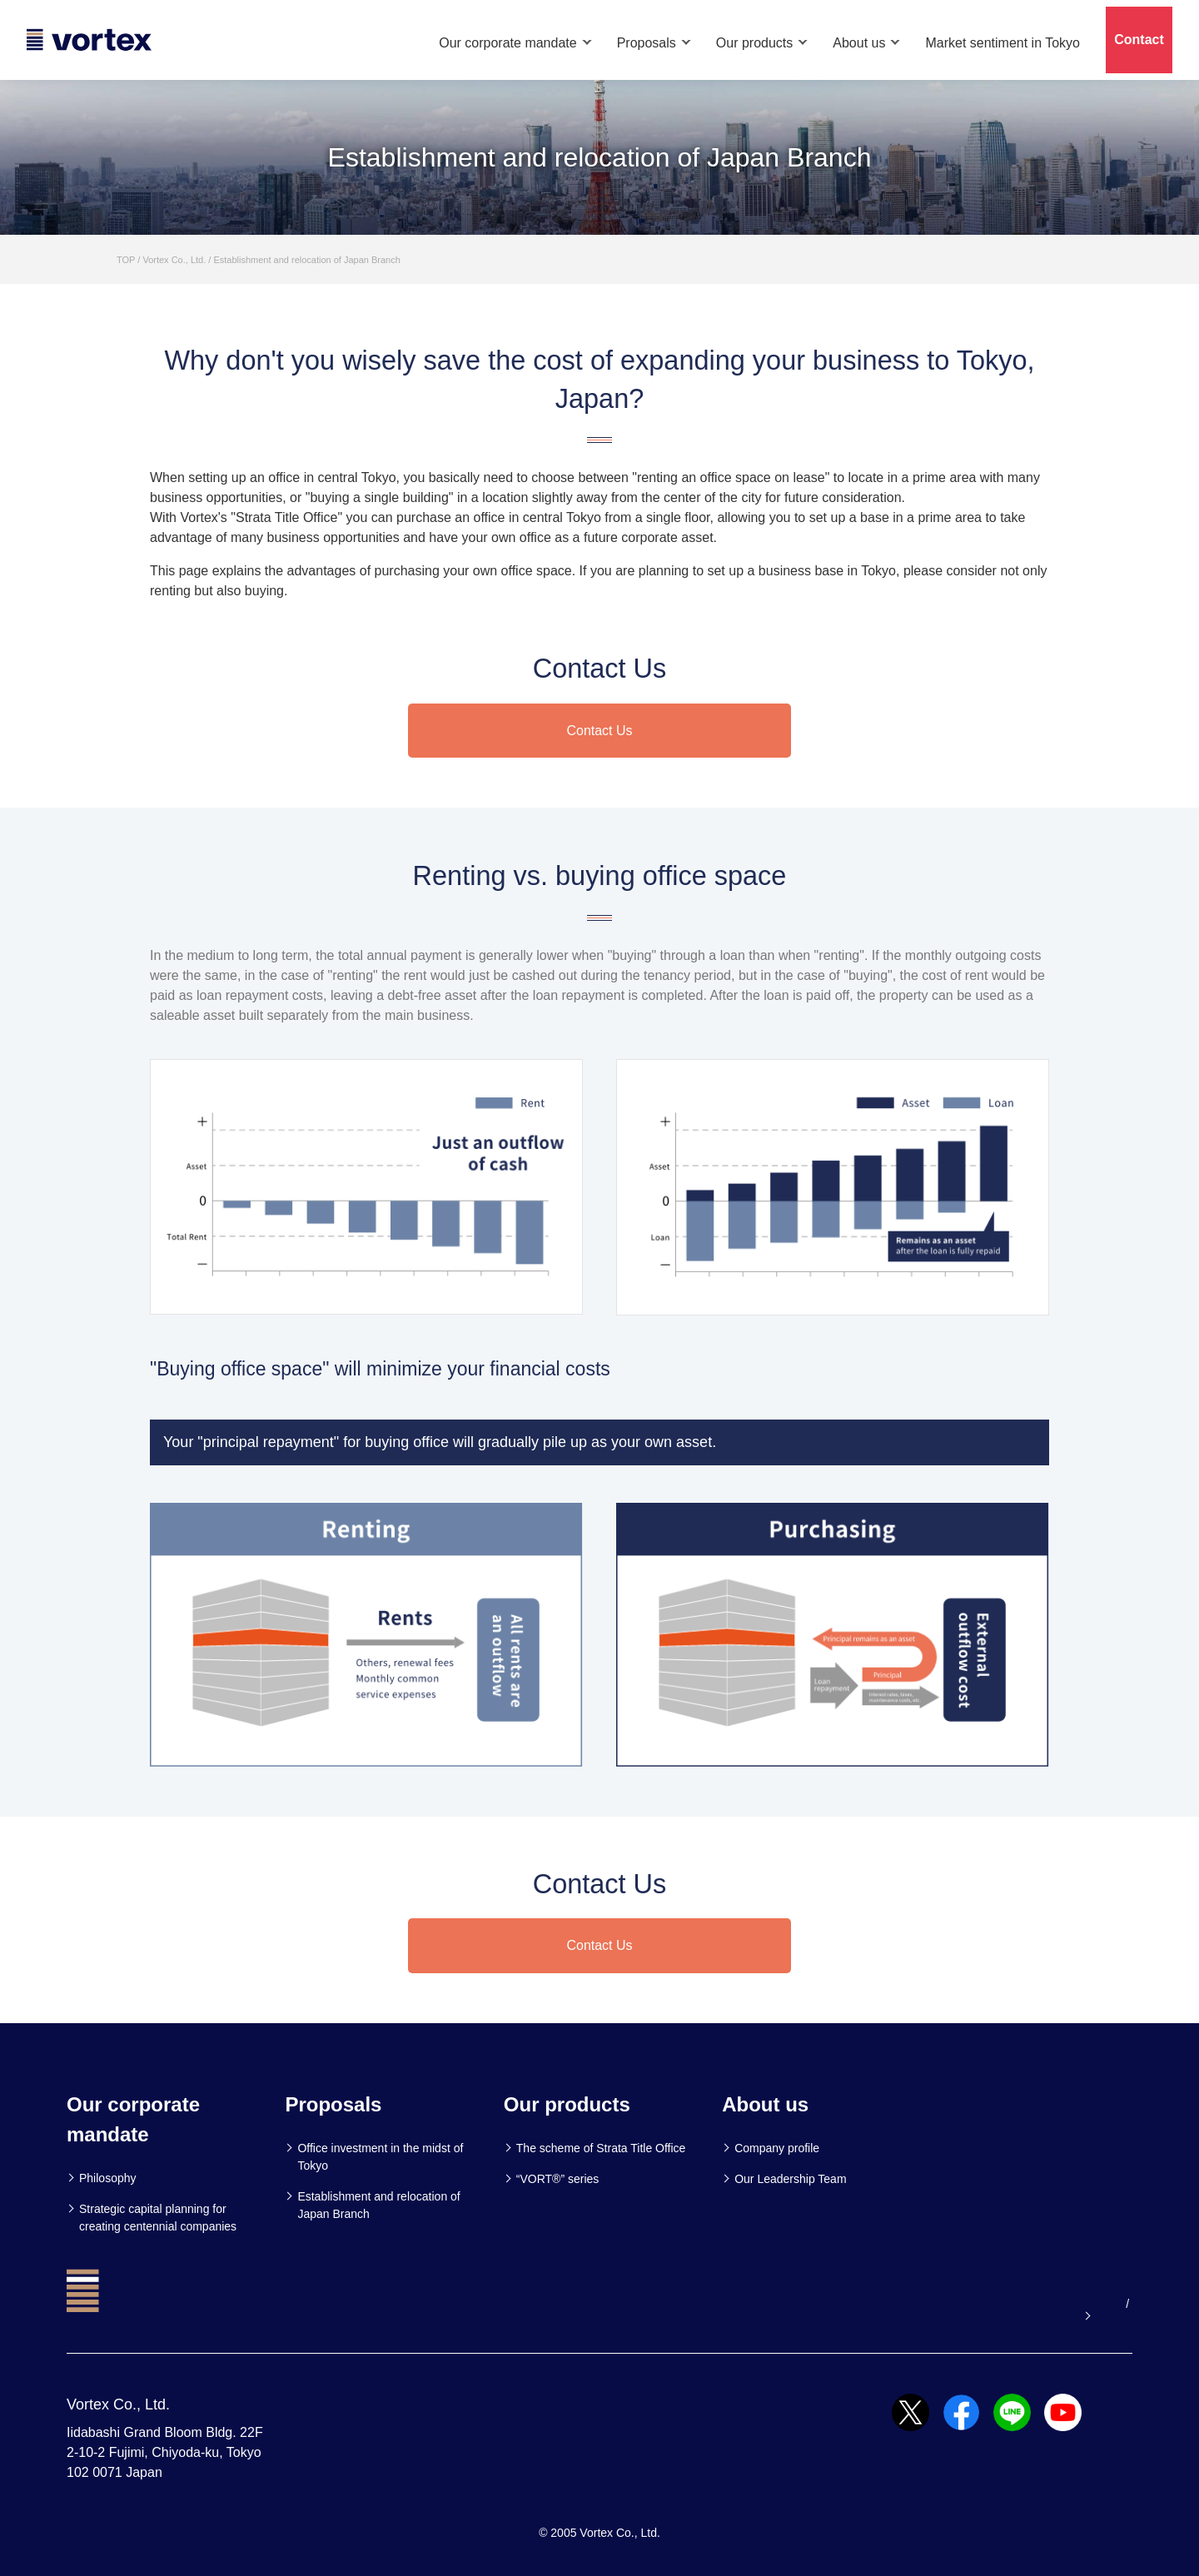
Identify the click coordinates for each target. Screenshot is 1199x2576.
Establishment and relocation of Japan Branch (378, 2205)
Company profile (776, 2148)
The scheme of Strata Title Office (601, 2148)
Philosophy (108, 2178)
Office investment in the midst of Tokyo (380, 2156)
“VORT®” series (558, 2179)
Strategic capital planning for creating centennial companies (157, 2217)
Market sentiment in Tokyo (1002, 43)
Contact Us (599, 731)
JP (1099, 2303)
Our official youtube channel (994, 2303)
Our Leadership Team (790, 2179)
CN (1124, 2303)
